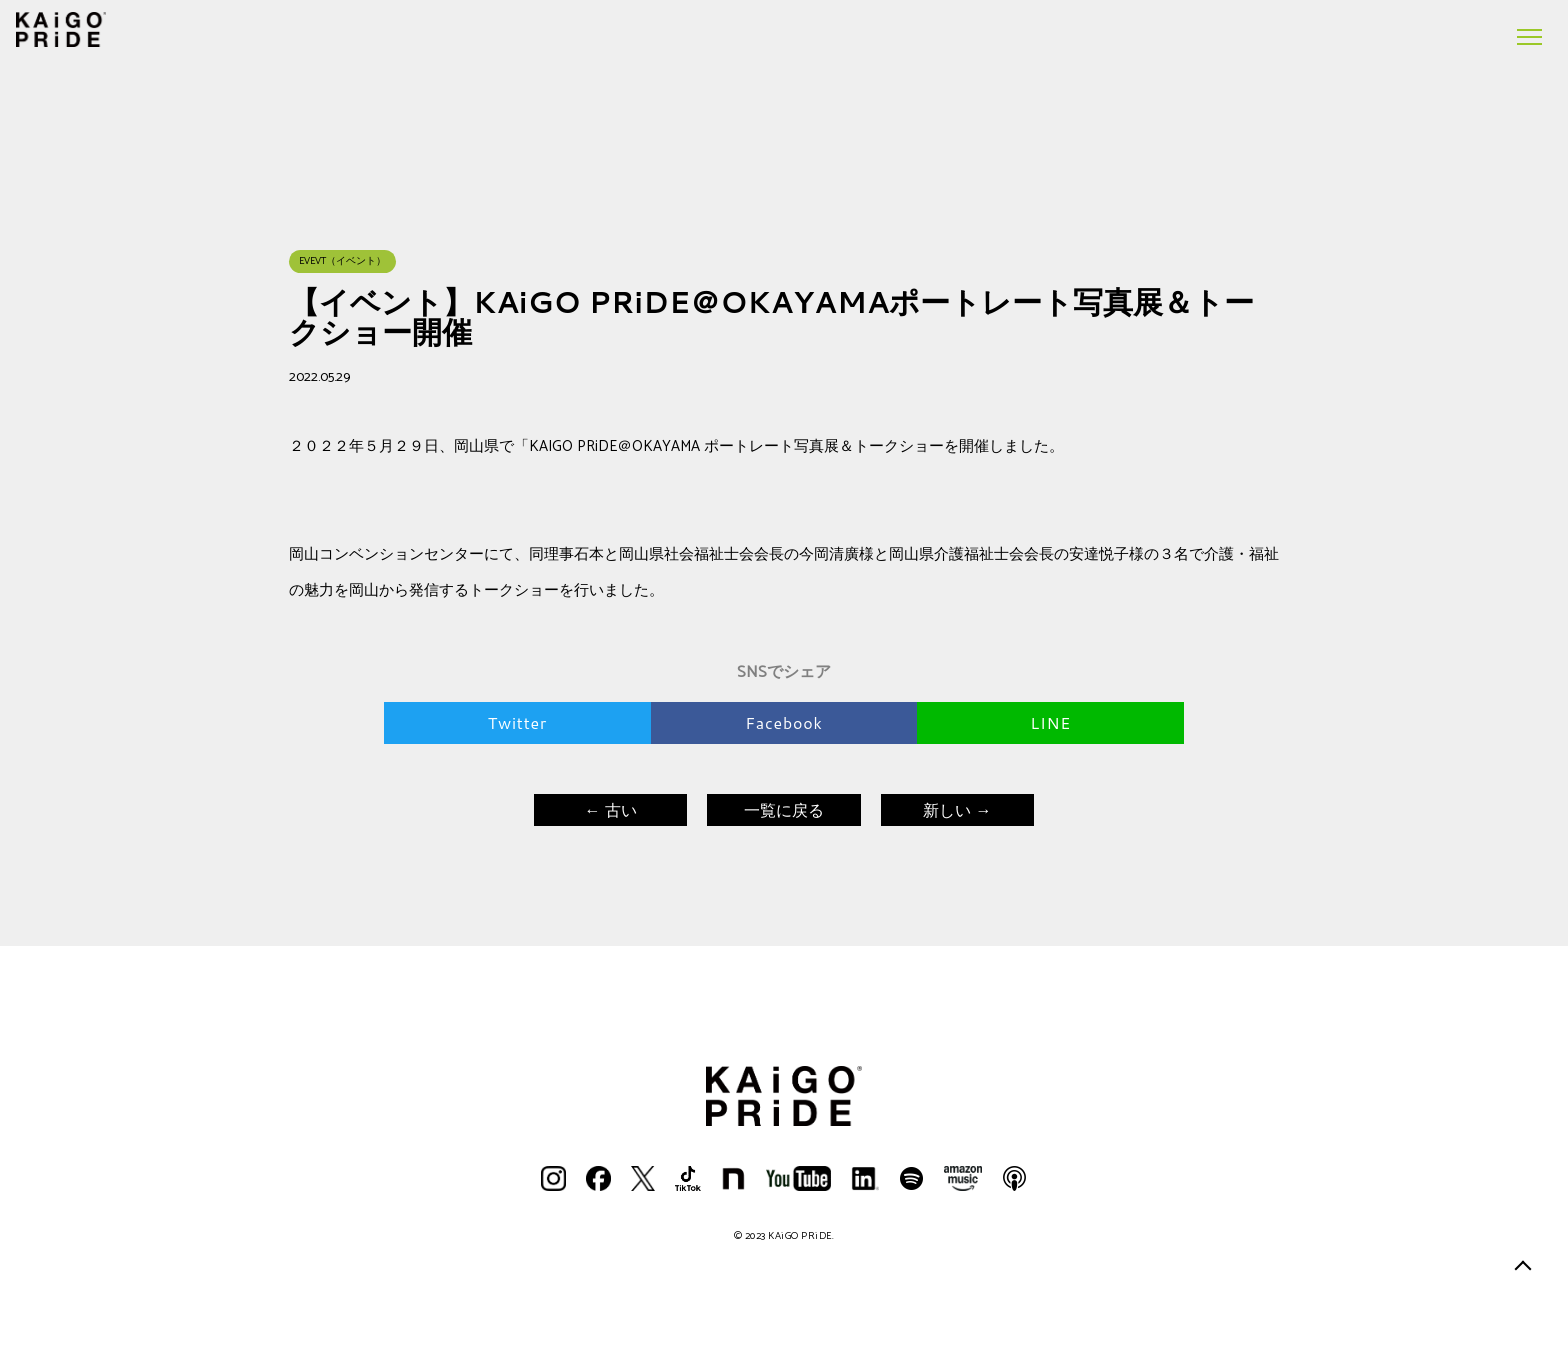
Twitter (517, 722)
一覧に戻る (784, 809)
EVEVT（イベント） (342, 261)
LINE (1050, 722)
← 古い (610, 809)
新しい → (957, 809)
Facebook (783, 722)
